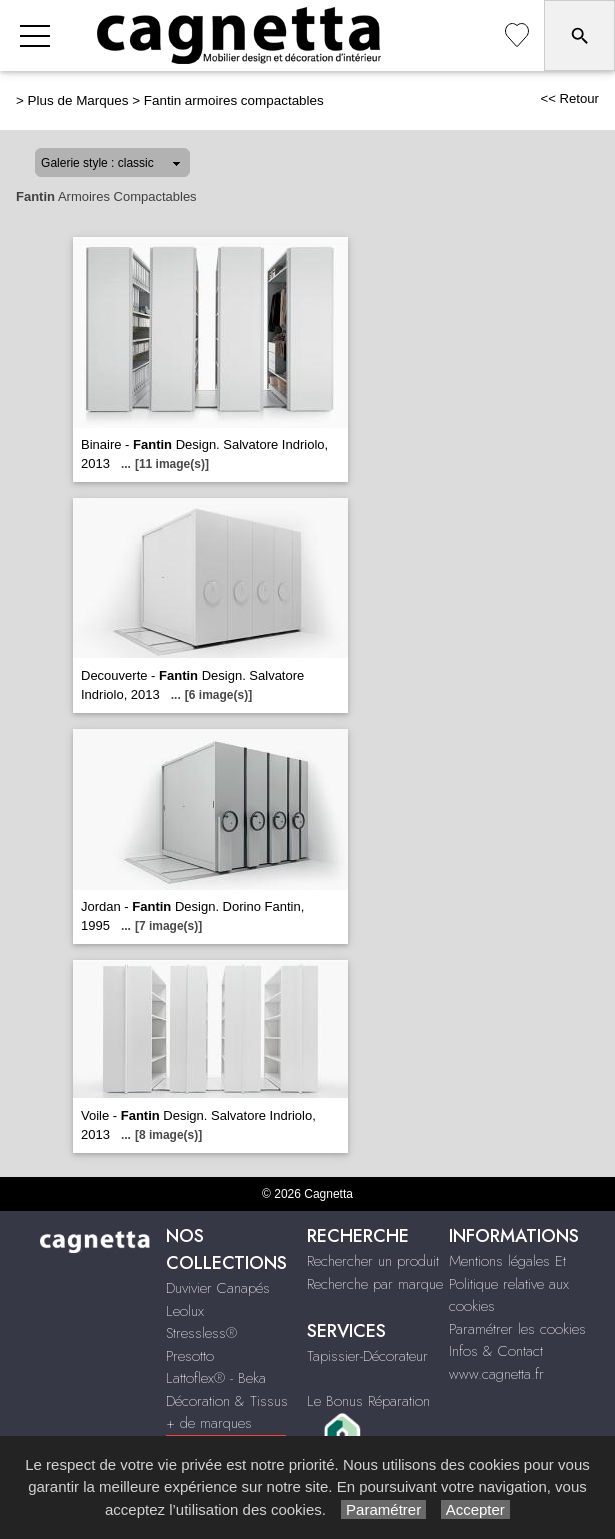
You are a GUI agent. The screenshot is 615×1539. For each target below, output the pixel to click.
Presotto (190, 1356)
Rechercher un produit (373, 1261)
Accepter (475, 1509)
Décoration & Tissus (227, 1401)
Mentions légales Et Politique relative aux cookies (509, 1283)
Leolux (185, 1311)
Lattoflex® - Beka (216, 1378)
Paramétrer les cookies (517, 1329)
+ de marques (209, 1423)
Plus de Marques (78, 100)
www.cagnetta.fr (496, 1374)
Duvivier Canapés (218, 1288)
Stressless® (201, 1333)
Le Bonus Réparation (368, 1401)
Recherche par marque (375, 1284)
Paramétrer (383, 1509)
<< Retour (569, 98)
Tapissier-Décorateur (367, 1356)
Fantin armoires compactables (234, 100)
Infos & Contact (496, 1351)
